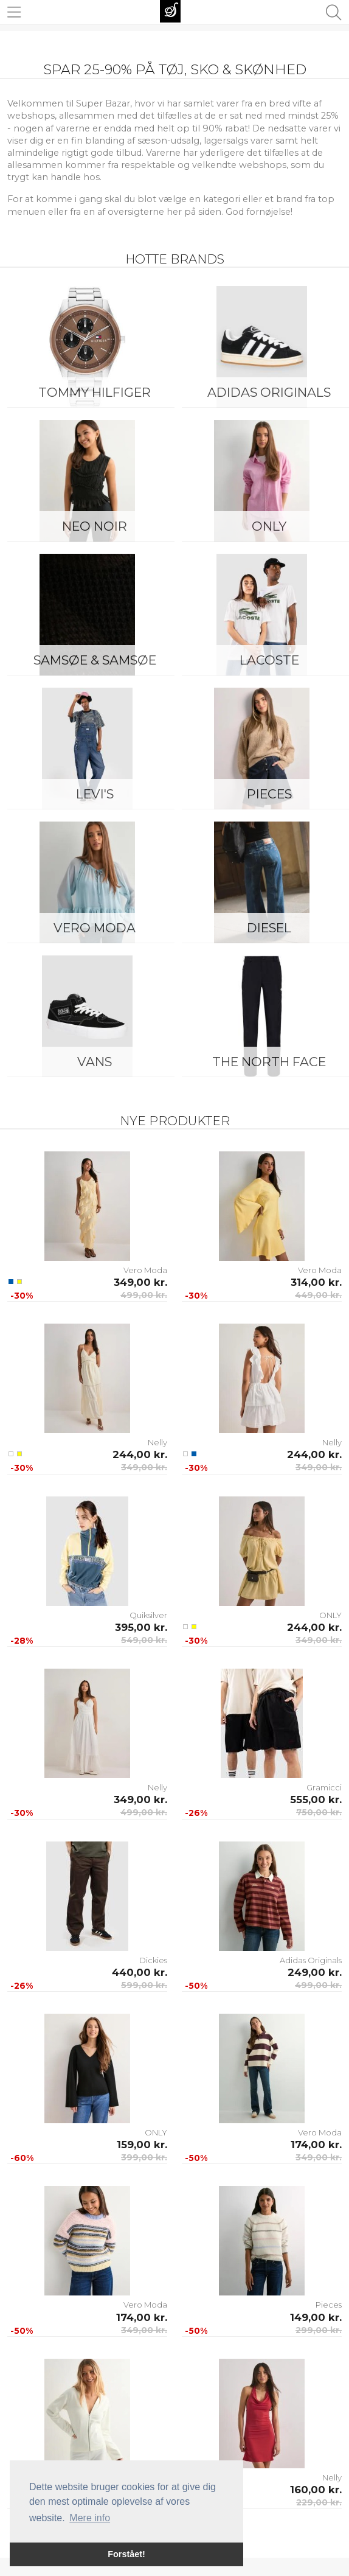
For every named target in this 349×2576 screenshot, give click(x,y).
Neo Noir (94, 526)
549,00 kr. (144, 1640)
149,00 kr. (316, 2317)
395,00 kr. (141, 1627)
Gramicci (324, 1787)
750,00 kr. (319, 1812)
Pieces (329, 2304)
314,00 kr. (316, 1282)
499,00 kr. (143, 1295)
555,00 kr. (316, 1799)
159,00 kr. (142, 2144)
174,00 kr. (316, 2144)
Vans (94, 1061)
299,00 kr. (318, 2330)
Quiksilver (148, 1615)
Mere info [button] (89, 2518)
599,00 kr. (144, 1985)
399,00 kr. (144, 2157)
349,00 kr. (140, 1282)
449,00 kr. (318, 1295)
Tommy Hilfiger (94, 392)
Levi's (95, 793)
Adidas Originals (311, 1960)
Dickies (153, 1960)
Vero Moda (95, 927)
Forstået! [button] (126, 2554)
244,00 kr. (139, 1454)
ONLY (330, 1615)
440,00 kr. (139, 1972)
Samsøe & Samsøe (94, 660)
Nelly (157, 1442)
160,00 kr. (316, 2490)
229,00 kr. (319, 2502)
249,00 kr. (315, 1972)
